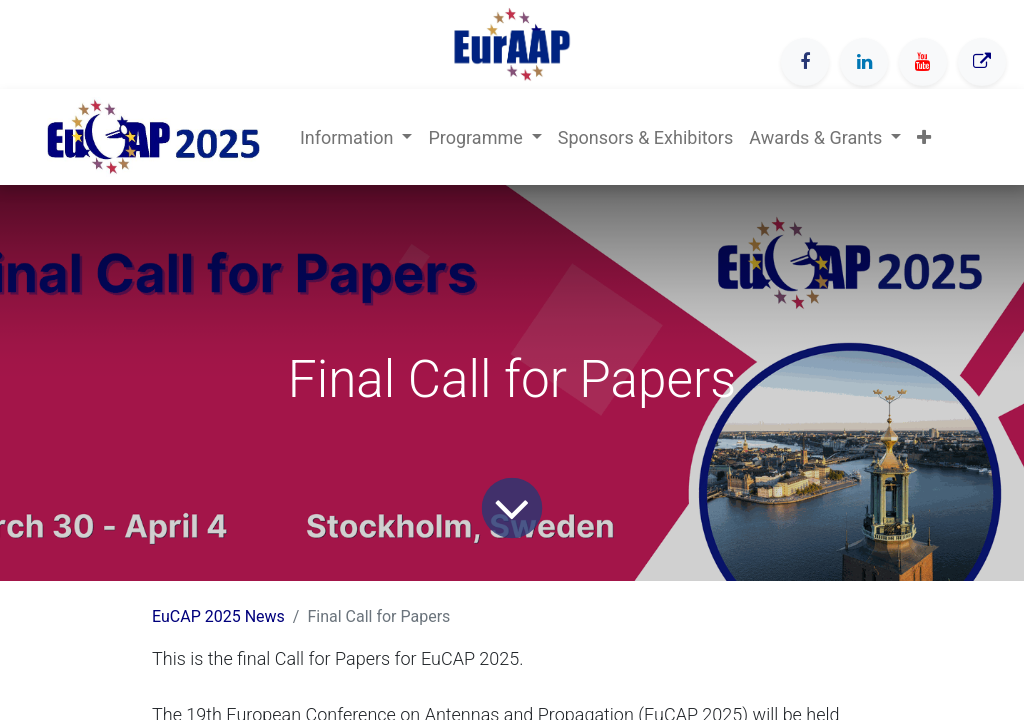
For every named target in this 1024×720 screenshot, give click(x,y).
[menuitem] (645, 137)
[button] (924, 137)
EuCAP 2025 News (218, 616)
